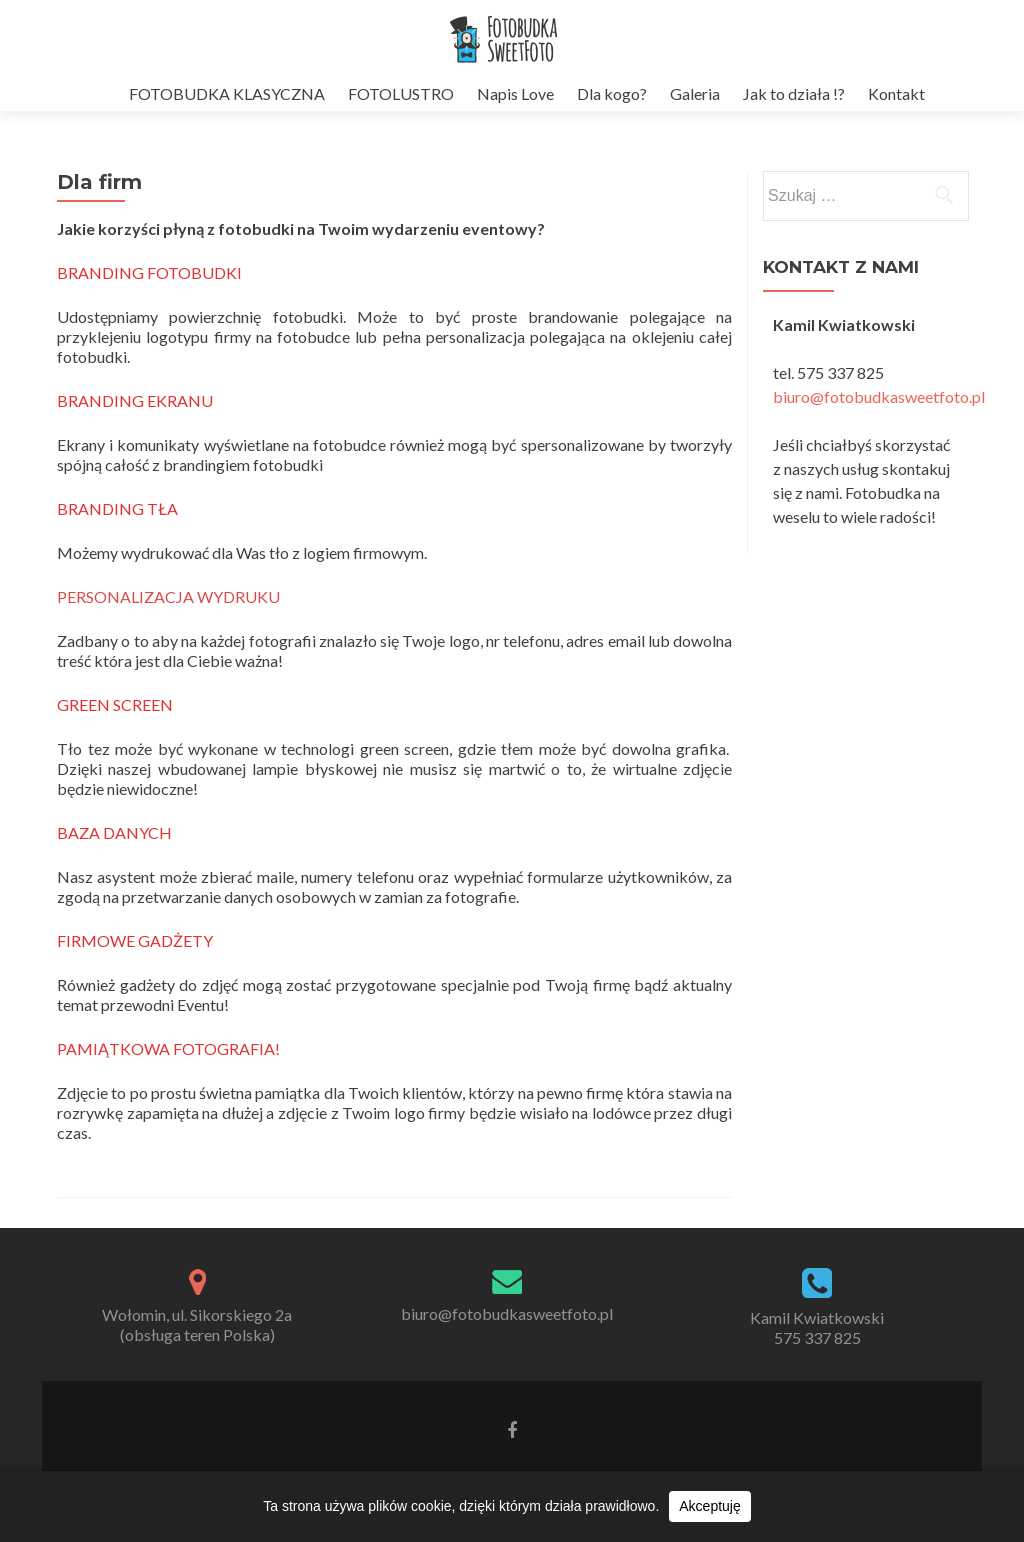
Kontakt (896, 93)
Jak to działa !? (794, 93)
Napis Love (515, 93)
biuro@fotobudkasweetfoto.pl (879, 396)
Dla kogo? (612, 93)
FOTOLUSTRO (401, 93)
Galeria (695, 93)
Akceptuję (709, 1506)
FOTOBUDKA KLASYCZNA (227, 93)
